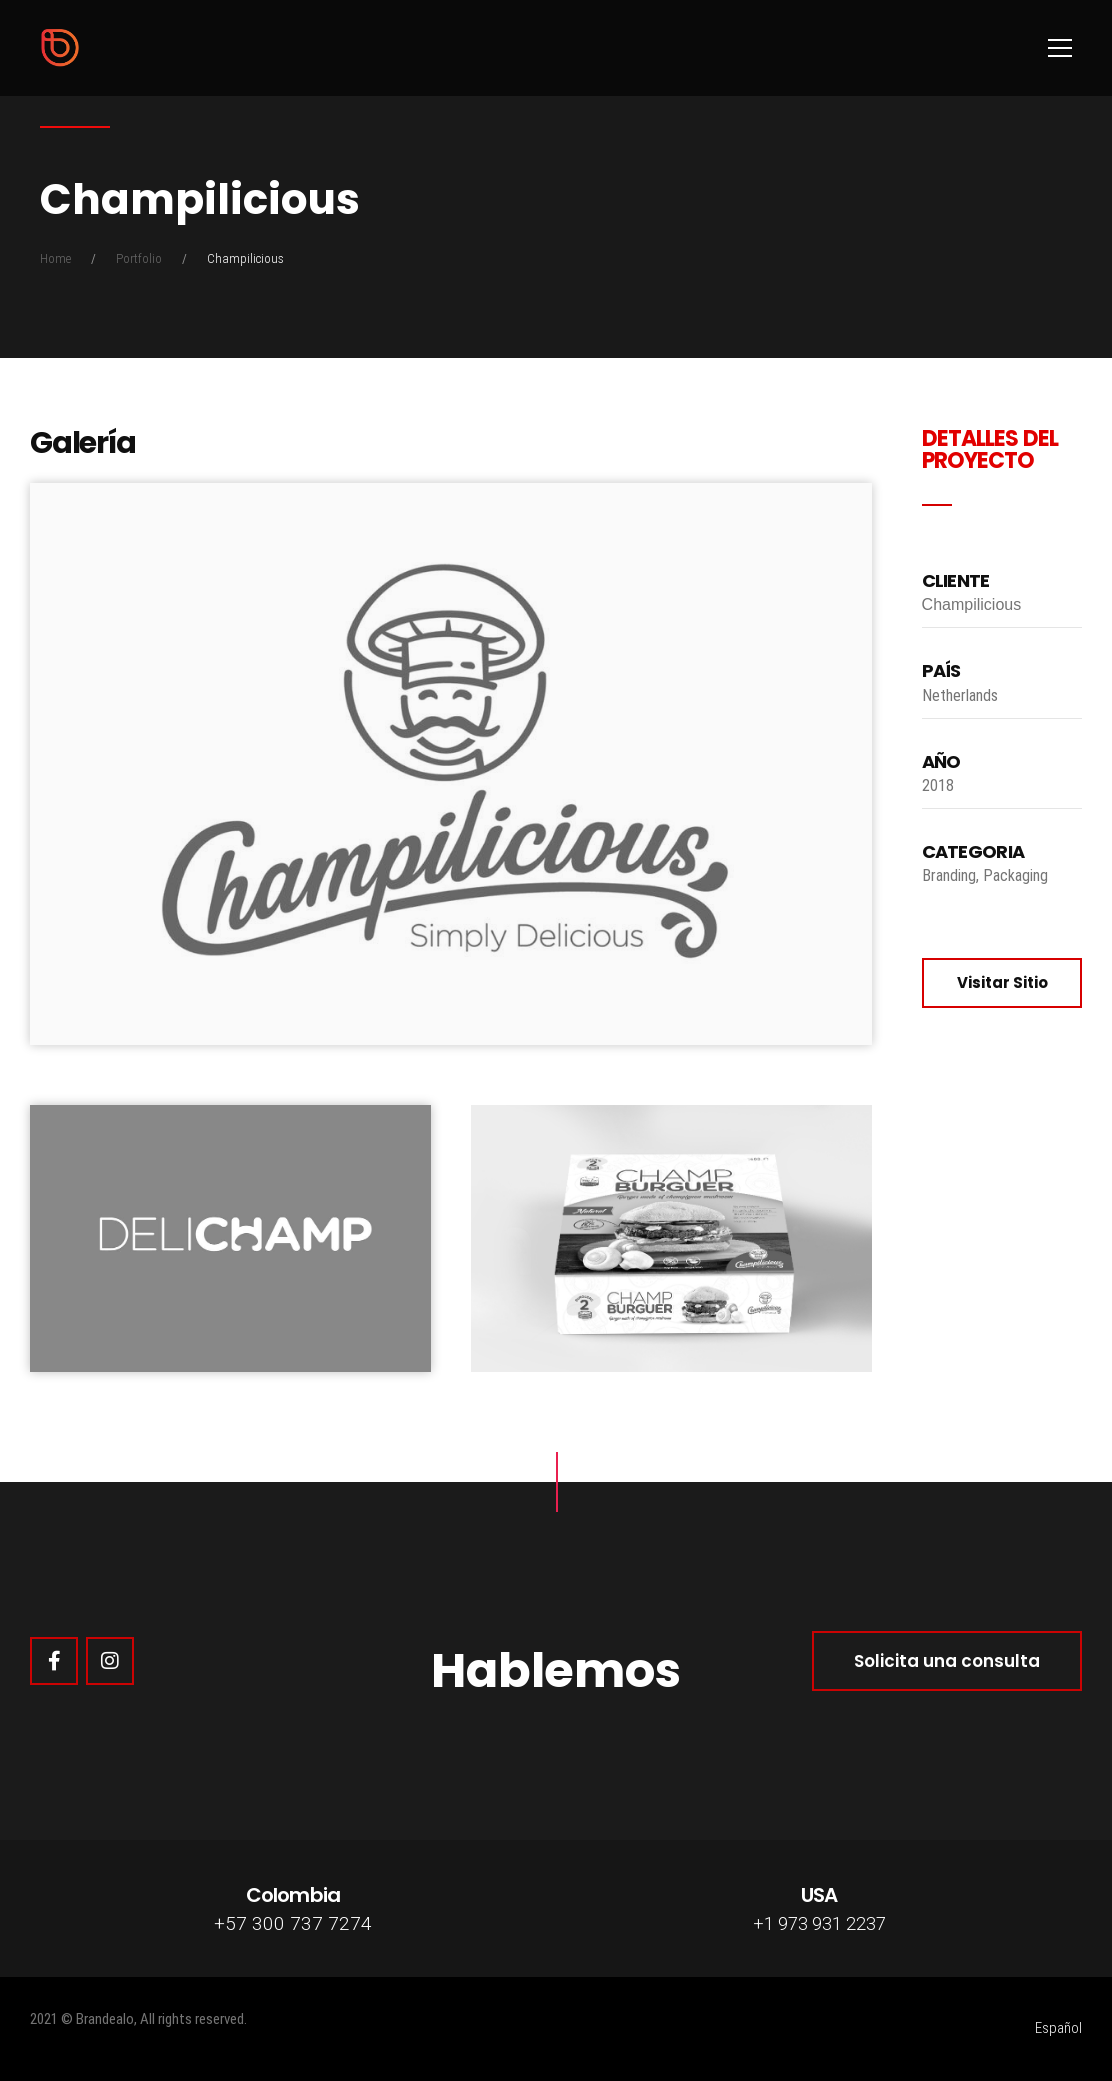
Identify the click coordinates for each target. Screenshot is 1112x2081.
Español (1058, 2028)
